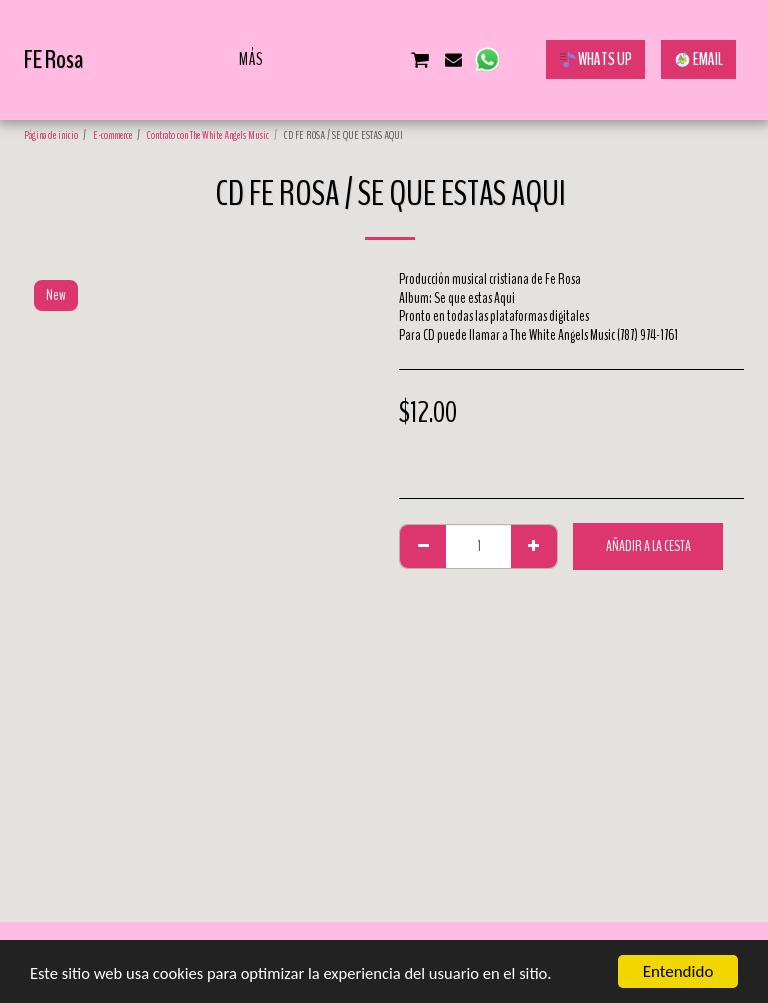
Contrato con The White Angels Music (208, 135)
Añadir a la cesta (648, 546)
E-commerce (112, 135)
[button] (319, 59)
